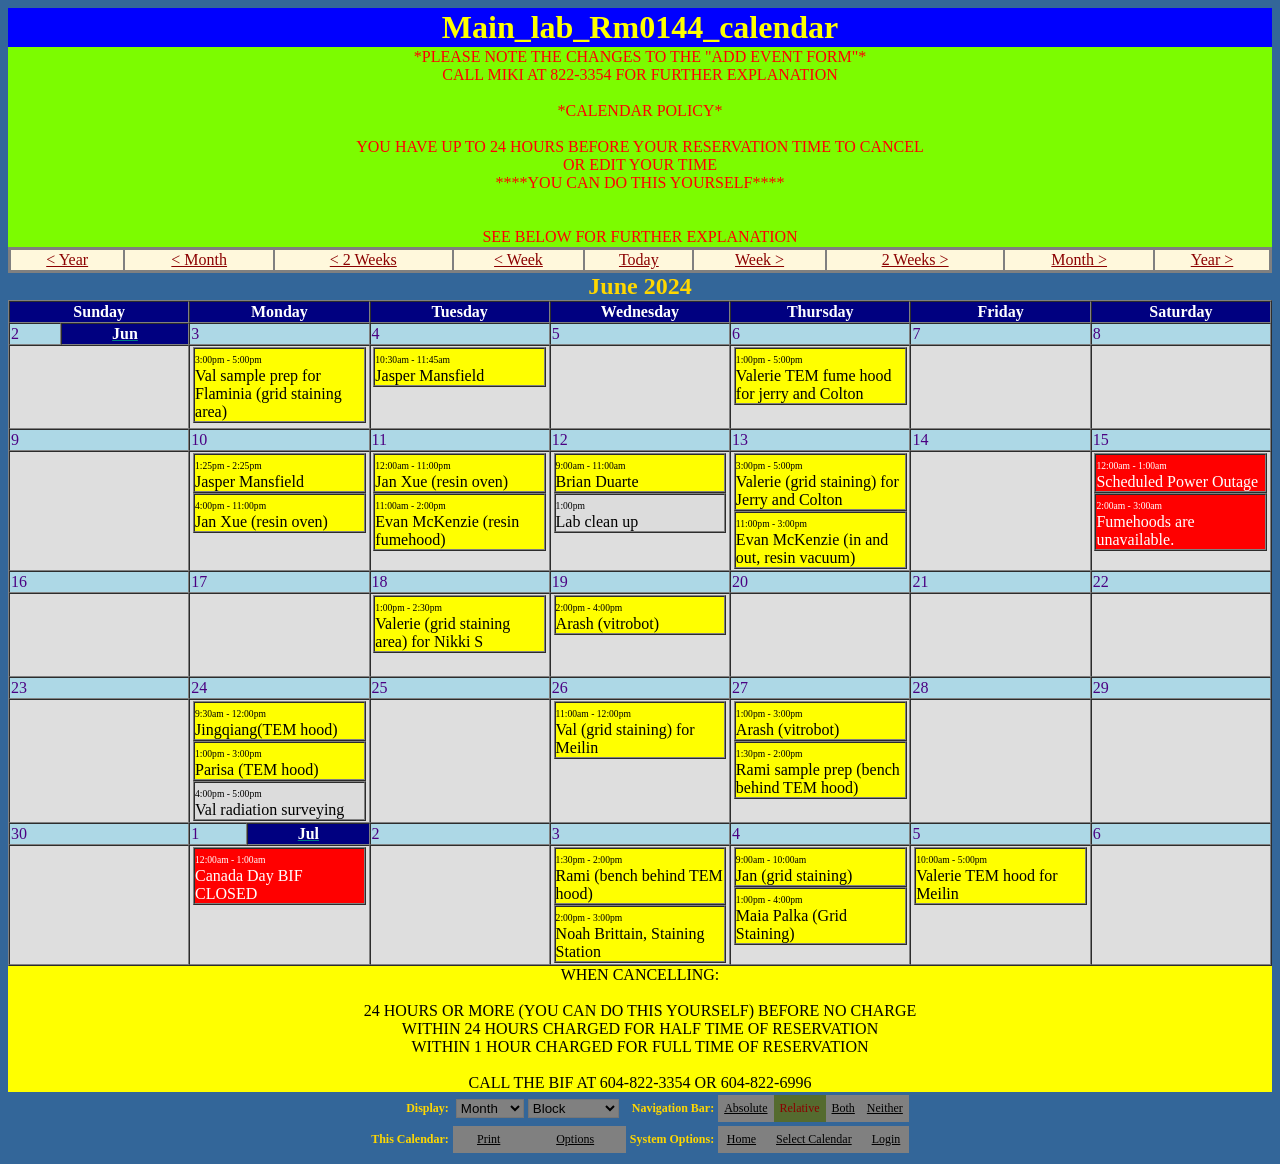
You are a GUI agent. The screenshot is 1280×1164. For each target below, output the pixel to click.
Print (488, 1139)
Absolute (745, 1108)
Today (639, 259)
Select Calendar (814, 1139)
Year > (1212, 259)
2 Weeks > (915, 259)
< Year (67, 259)
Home (741, 1139)
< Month (199, 259)
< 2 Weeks (363, 259)
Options (575, 1139)
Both (843, 1108)
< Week (518, 259)
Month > (1079, 259)
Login (886, 1139)
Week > (759, 259)
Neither (885, 1108)
